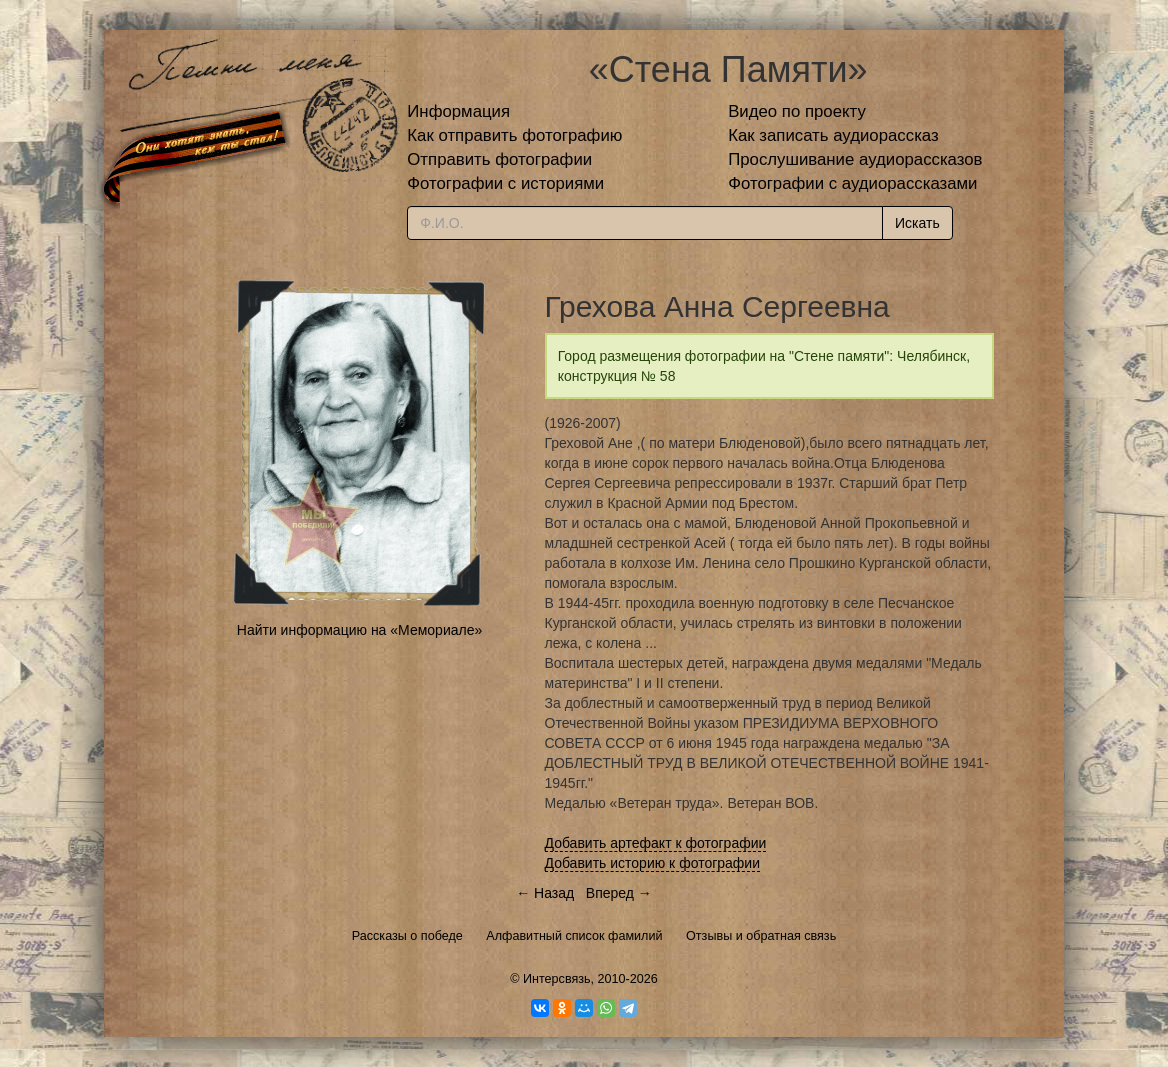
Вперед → (619, 893)
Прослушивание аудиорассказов (855, 159)
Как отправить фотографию (514, 135)
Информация (458, 111)
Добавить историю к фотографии (653, 863)
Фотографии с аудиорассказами (852, 183)
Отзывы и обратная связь (761, 936)
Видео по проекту (797, 111)
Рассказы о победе (407, 936)
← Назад (545, 893)
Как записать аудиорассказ (833, 135)
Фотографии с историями (505, 183)
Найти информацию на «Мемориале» (359, 630)
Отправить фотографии (499, 159)
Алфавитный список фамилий (574, 936)
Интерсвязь (557, 979)
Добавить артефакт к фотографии (656, 843)
